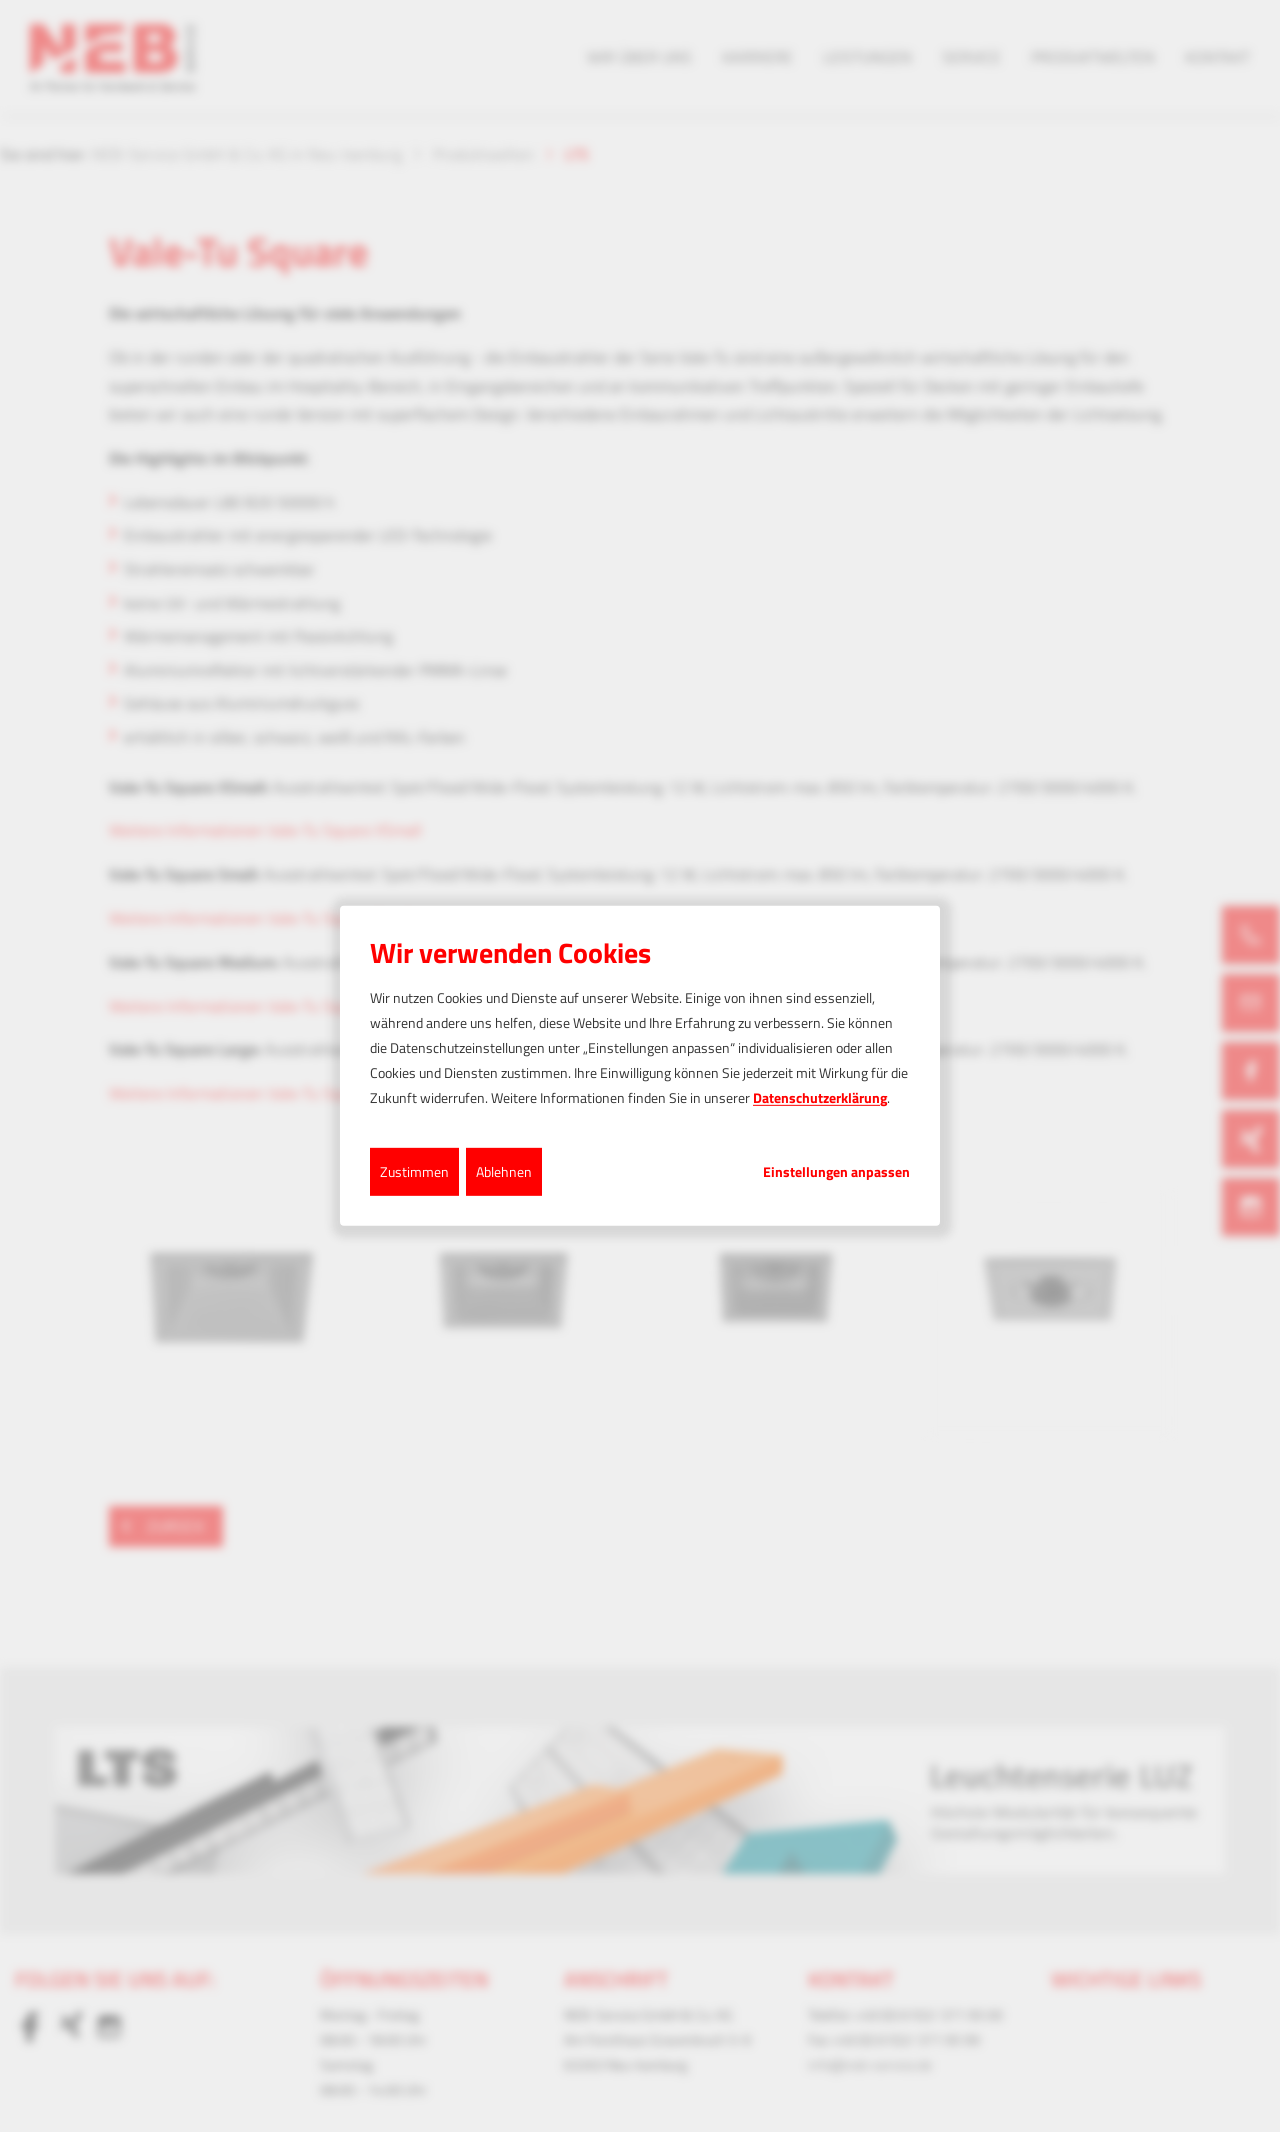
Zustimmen (414, 1170)
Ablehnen (504, 1170)
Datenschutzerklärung (820, 1097)
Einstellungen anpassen (836, 1171)
